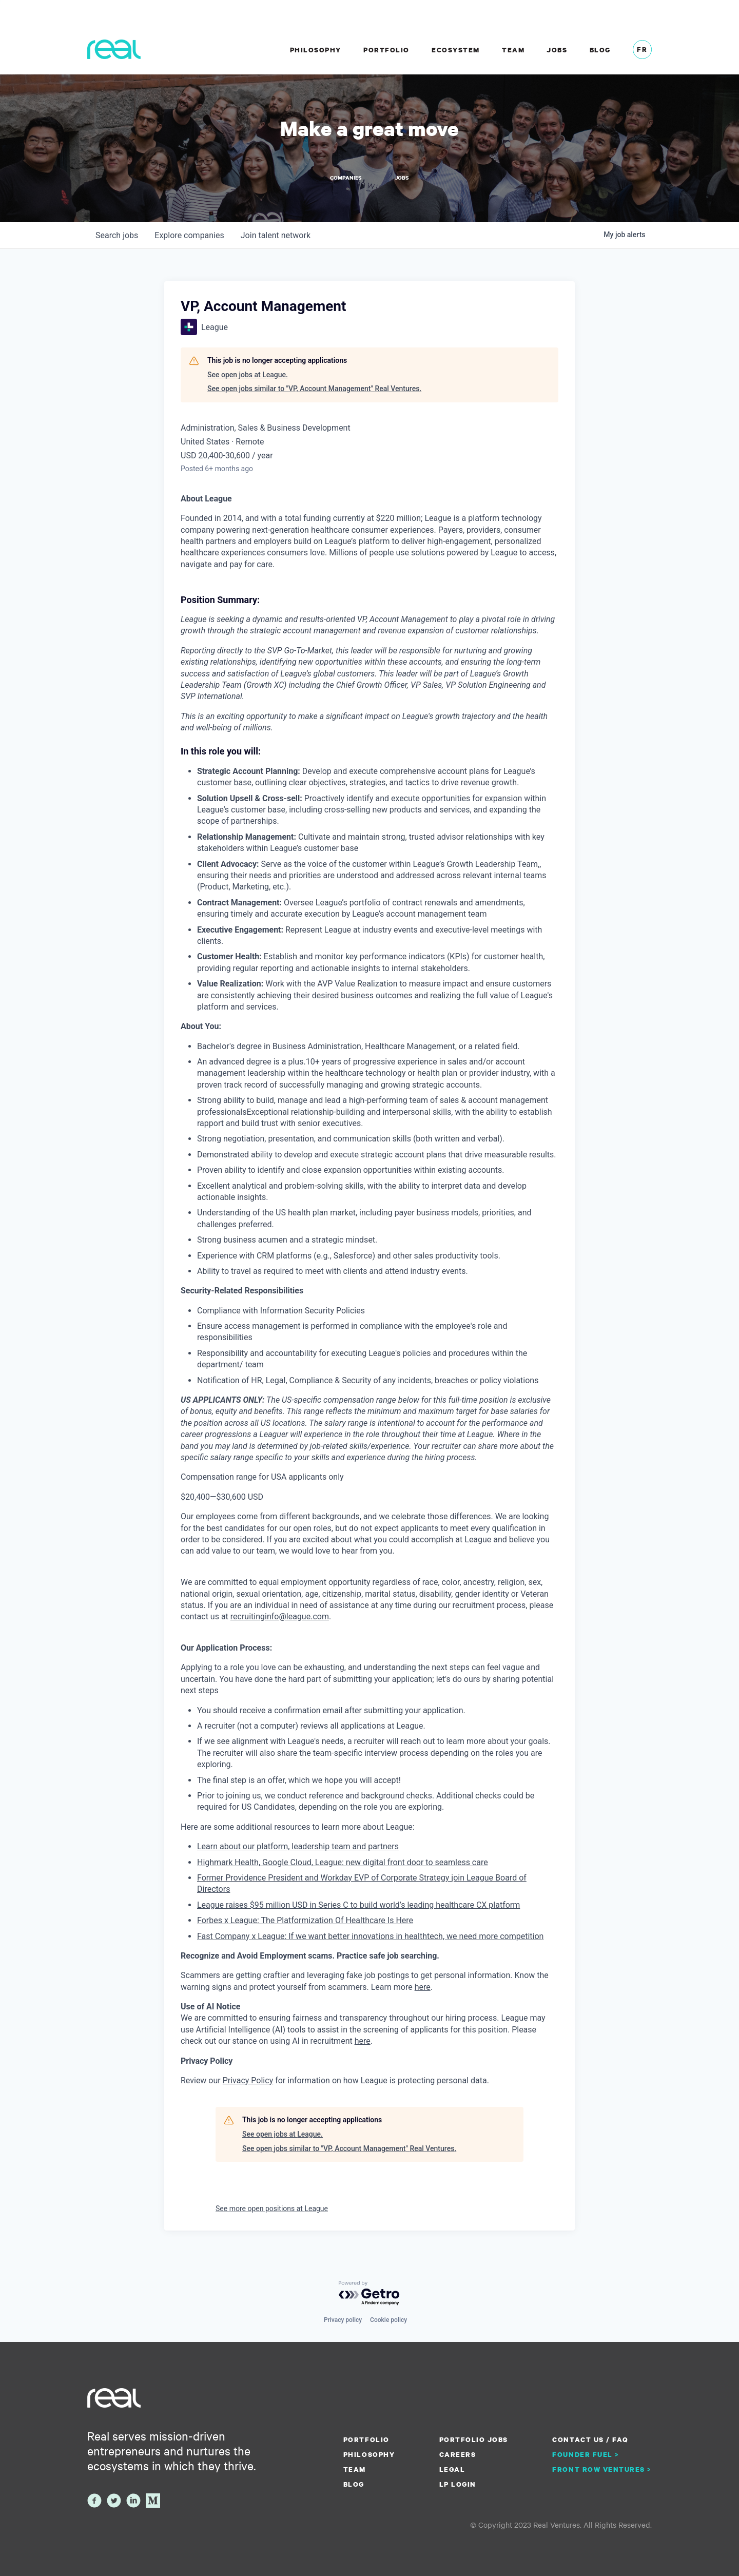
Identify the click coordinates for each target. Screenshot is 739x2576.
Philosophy (315, 49)
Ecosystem (456, 49)
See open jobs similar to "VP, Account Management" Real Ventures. (314, 390)
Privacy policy (343, 2319)
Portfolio (386, 49)
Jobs (557, 49)
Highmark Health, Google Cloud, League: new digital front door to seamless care (342, 1863)
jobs (116, 236)
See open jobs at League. (247, 376)
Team (513, 49)
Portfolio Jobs (473, 2439)
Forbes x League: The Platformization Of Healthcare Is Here (305, 1921)
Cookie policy (388, 2319)
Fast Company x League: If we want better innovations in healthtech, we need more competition (370, 1937)
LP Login (457, 2484)
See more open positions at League (272, 2209)
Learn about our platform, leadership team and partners (298, 1847)
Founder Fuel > (585, 2454)
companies (189, 236)
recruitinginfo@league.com (279, 1618)
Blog (600, 49)
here (363, 2042)
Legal (452, 2469)
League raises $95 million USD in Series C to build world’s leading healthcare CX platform (358, 1906)
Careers (457, 2454)
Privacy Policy (248, 2081)
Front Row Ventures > (602, 2469)
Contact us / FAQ (590, 2439)
